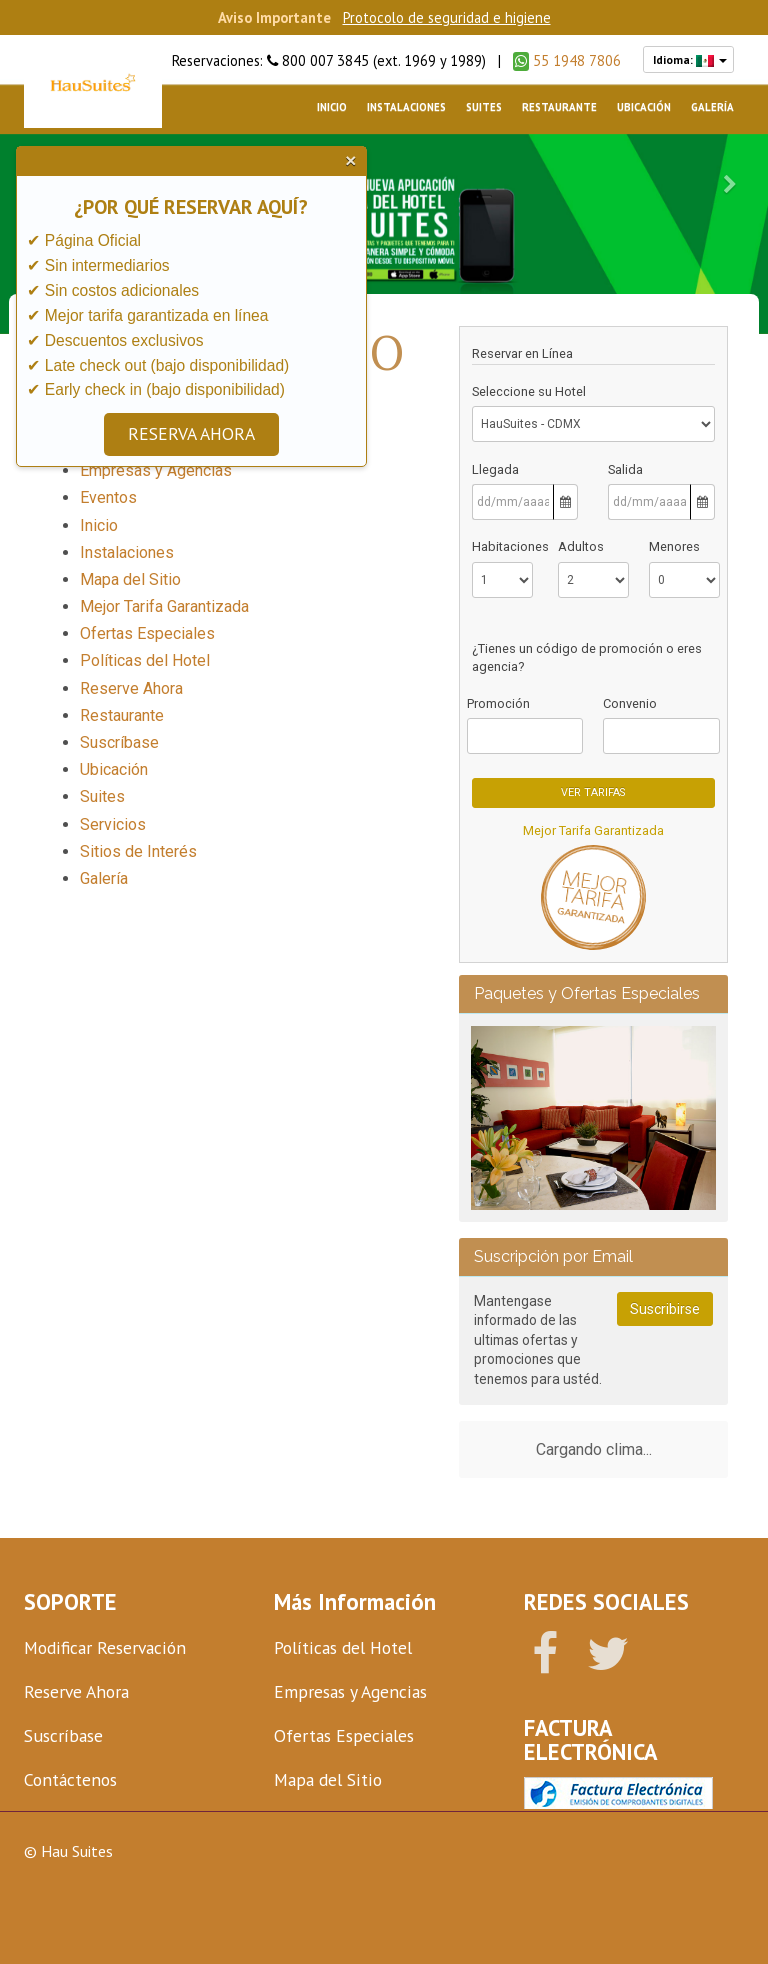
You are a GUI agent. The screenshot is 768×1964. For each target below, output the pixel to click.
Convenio (630, 703)
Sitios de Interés (138, 851)
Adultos (581, 546)
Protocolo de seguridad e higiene (447, 17)
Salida (625, 469)
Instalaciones (406, 107)
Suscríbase (119, 742)
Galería (712, 107)
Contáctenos (70, 1779)
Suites (484, 107)
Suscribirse (665, 1308)
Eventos (108, 497)
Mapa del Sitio (130, 579)
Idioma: (688, 59)
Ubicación (644, 107)
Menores (674, 546)
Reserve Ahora (131, 688)
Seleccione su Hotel (529, 391)
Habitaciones (502, 546)
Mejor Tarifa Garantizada (593, 830)
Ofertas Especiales (147, 633)
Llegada (495, 469)
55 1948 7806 (567, 60)
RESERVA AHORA (189, 433)
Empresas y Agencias (156, 470)
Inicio (332, 107)
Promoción (498, 703)
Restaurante (559, 107)
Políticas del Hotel (145, 660)
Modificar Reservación (105, 1647)
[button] (729, 184)
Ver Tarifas (593, 792)
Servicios (113, 824)
